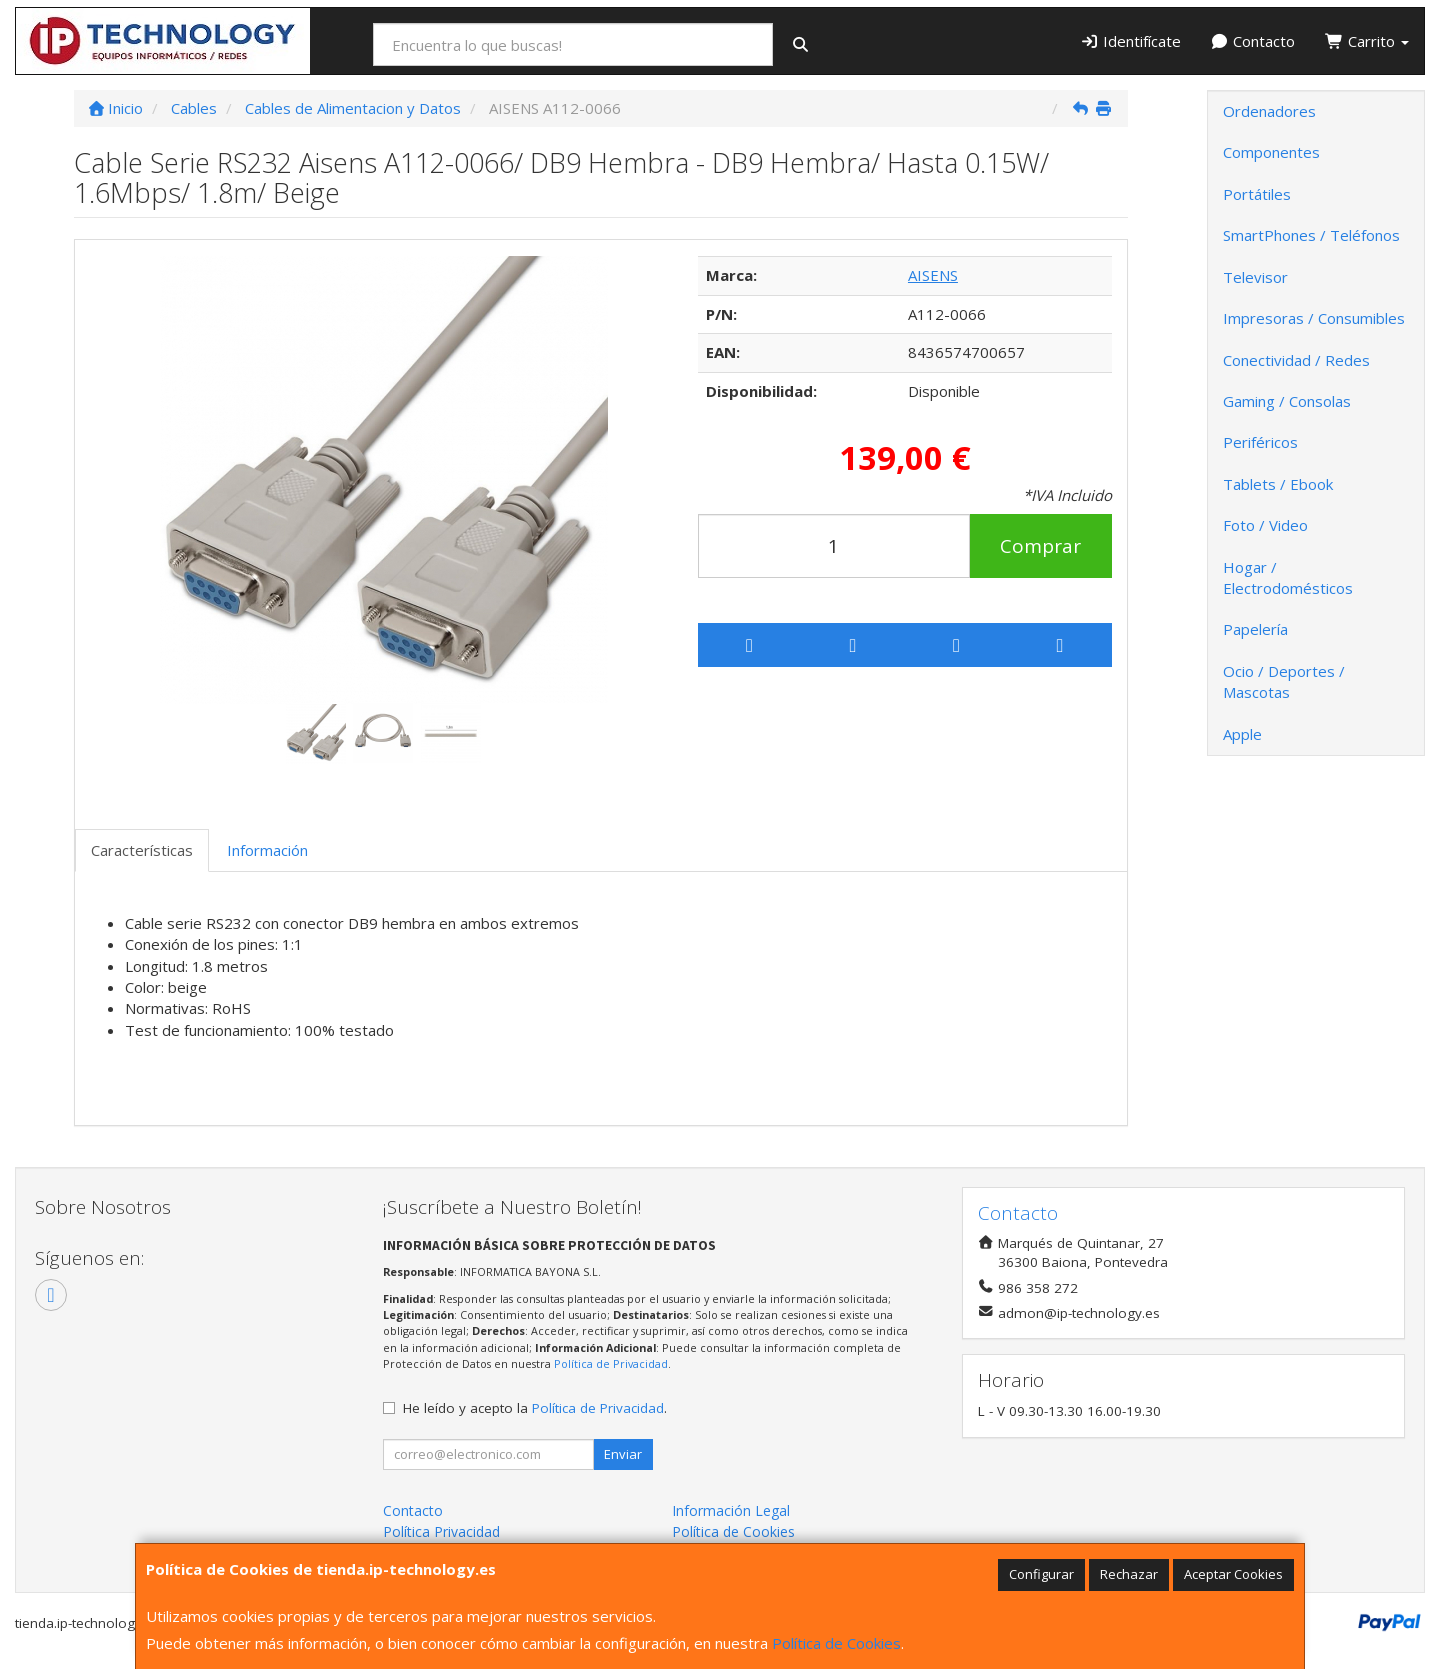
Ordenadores (1269, 111)
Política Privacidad (441, 1531)
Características (142, 850)
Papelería (1255, 629)
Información (267, 850)
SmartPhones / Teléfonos (1311, 235)
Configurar (1041, 1574)
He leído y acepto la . (535, 1408)
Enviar (623, 1454)
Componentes (1271, 152)
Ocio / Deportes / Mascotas (1284, 681)
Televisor (1255, 277)
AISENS (933, 275)
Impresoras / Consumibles (1314, 318)
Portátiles (1257, 194)
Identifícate (1130, 41)
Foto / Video (1265, 525)
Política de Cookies (836, 1643)
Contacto (1253, 41)
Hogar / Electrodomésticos (1288, 577)
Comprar (1040, 546)
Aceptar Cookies (1233, 1574)
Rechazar (1129, 1574)
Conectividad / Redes (1296, 360)
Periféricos (1260, 442)
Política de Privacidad (611, 1363)
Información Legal (731, 1510)
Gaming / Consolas (1287, 401)
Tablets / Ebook (1278, 484)
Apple (1242, 734)
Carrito (1367, 41)
